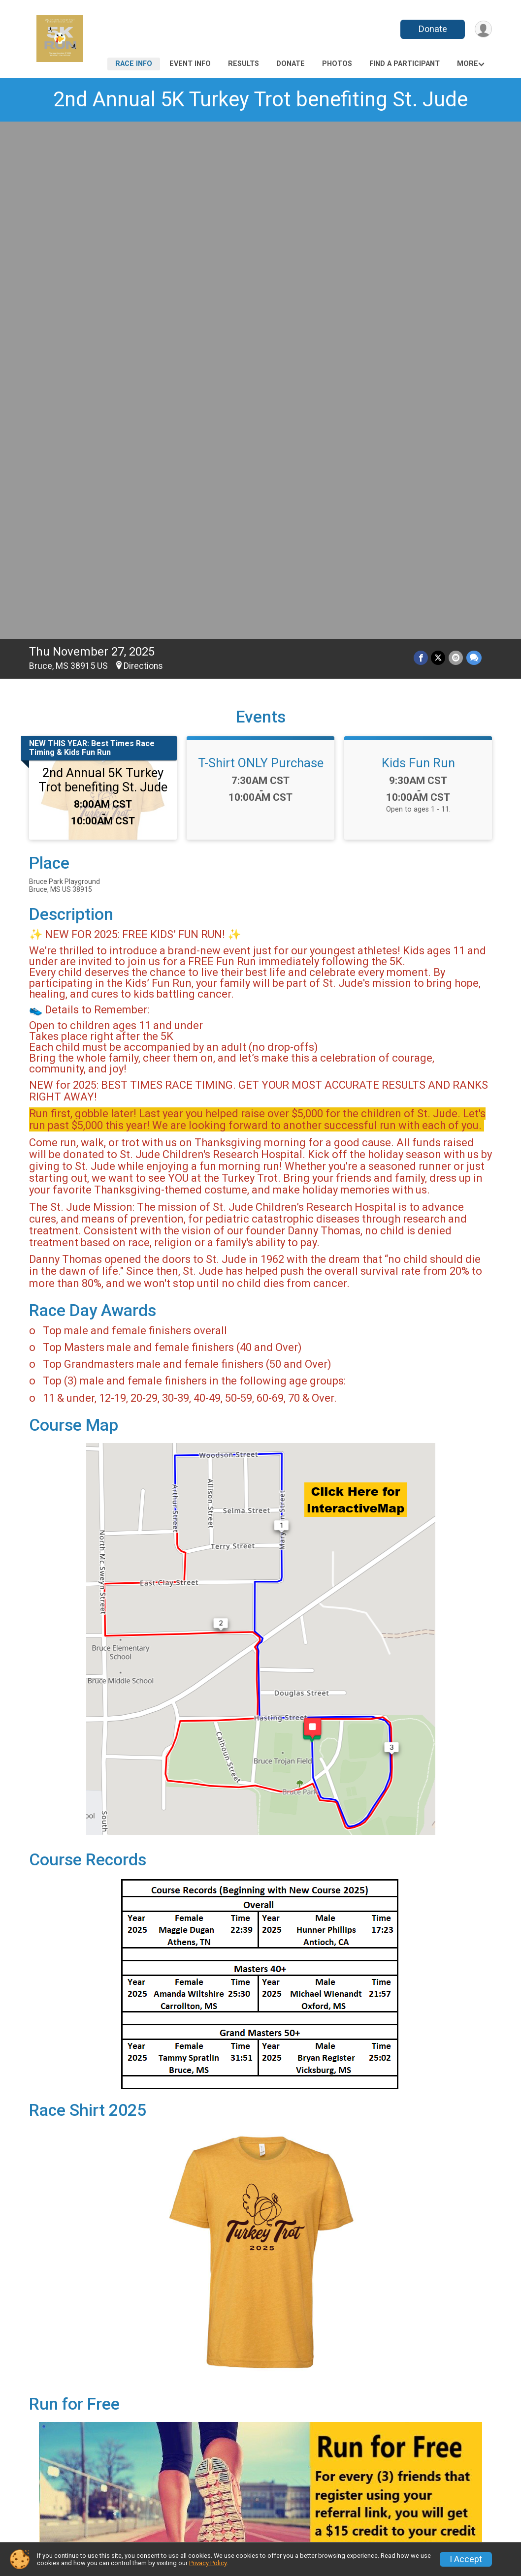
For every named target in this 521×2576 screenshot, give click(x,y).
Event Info (190, 64)
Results (243, 64)
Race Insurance (304, 2507)
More (467, 64)
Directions (143, 156)
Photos (337, 64)
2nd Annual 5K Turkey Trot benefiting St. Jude (260, 99)
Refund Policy (181, 2507)
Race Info (133, 64)
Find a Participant (404, 64)
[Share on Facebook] (422, 148)
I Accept (466, 2559)
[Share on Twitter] (439, 148)
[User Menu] (483, 29)
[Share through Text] (474, 148)
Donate (432, 29)
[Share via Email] (456, 148)
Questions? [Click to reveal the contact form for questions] (69, 2290)
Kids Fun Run (418, 253)
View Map (260, 2385)
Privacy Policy (208, 2563)
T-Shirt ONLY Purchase (261, 253)
